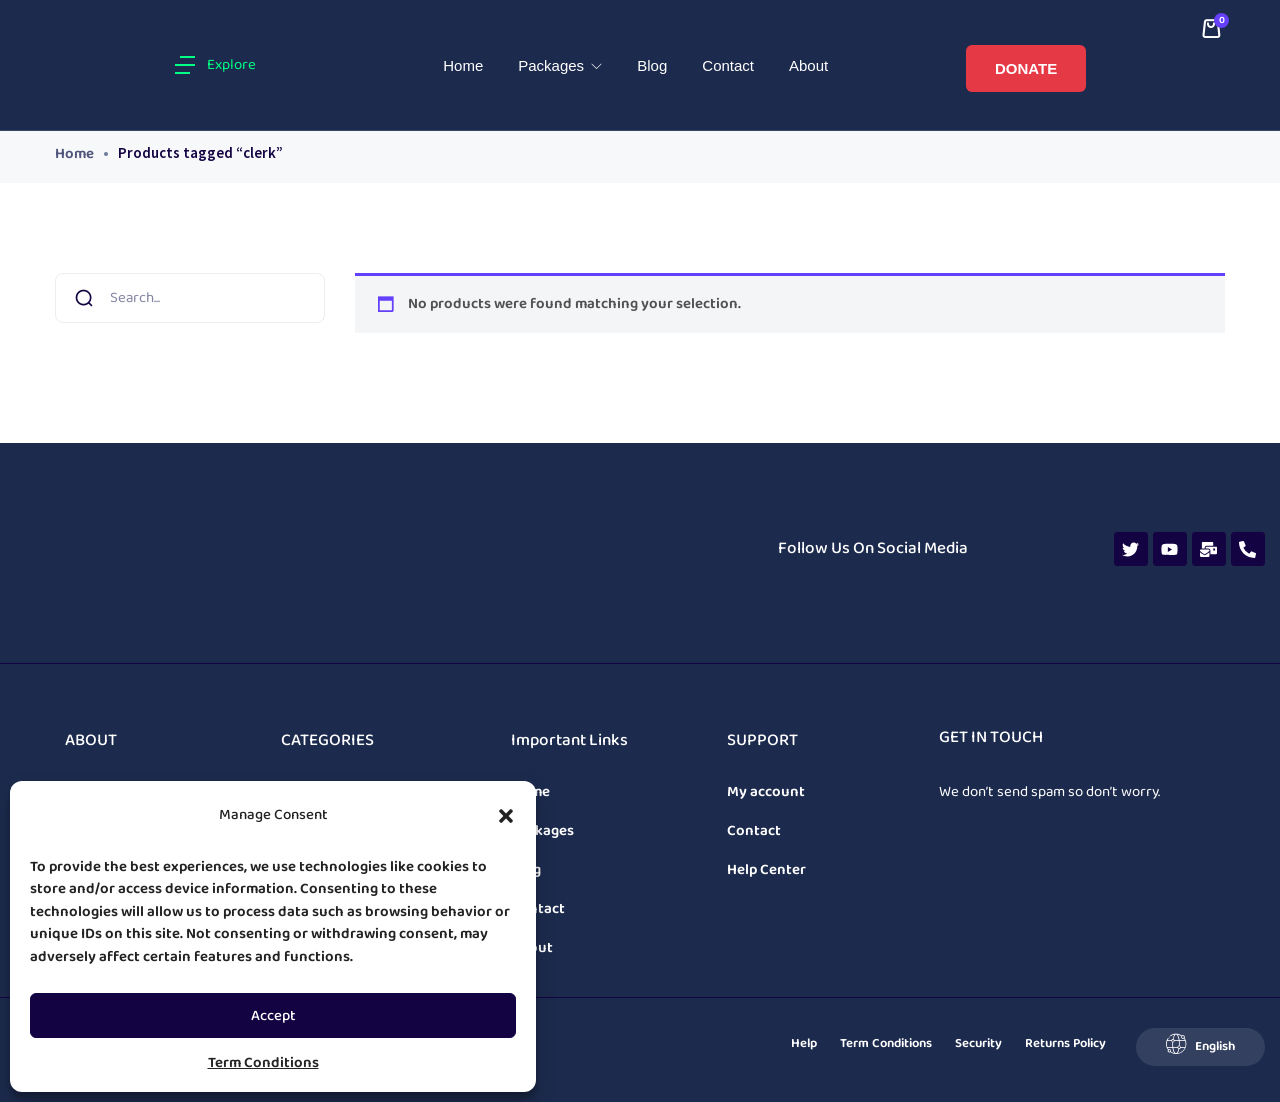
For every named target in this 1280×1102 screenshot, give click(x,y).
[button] (506, 816)
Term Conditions (263, 1063)
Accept (273, 1016)
